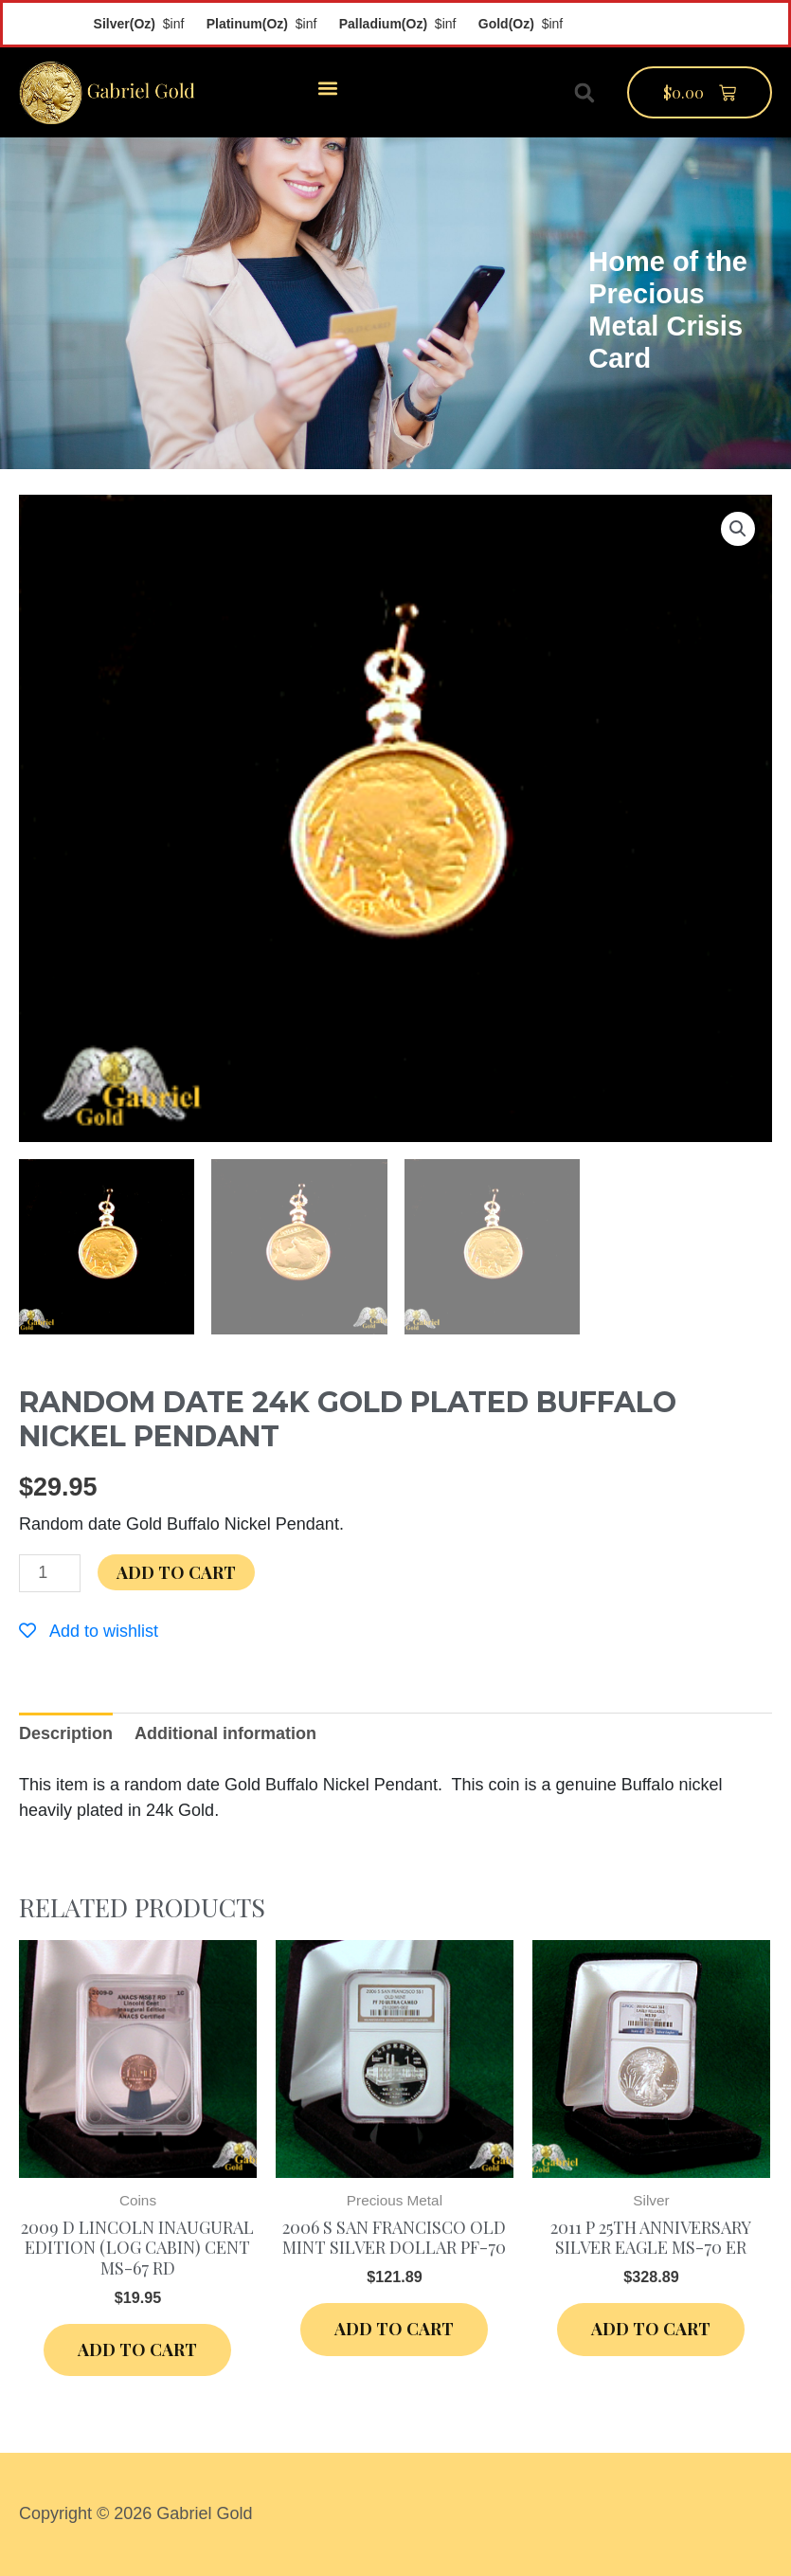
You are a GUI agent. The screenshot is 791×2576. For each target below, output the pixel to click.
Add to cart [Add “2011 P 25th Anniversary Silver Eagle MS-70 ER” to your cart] (650, 2328)
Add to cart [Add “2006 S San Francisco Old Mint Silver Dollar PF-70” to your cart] (394, 2328)
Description (66, 1733)
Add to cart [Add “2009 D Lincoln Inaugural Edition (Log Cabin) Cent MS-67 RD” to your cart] (137, 2349)
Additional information (225, 1733)
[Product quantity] (50, 1573)
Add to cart (176, 1572)
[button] (327, 87)
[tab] (66, 1734)
